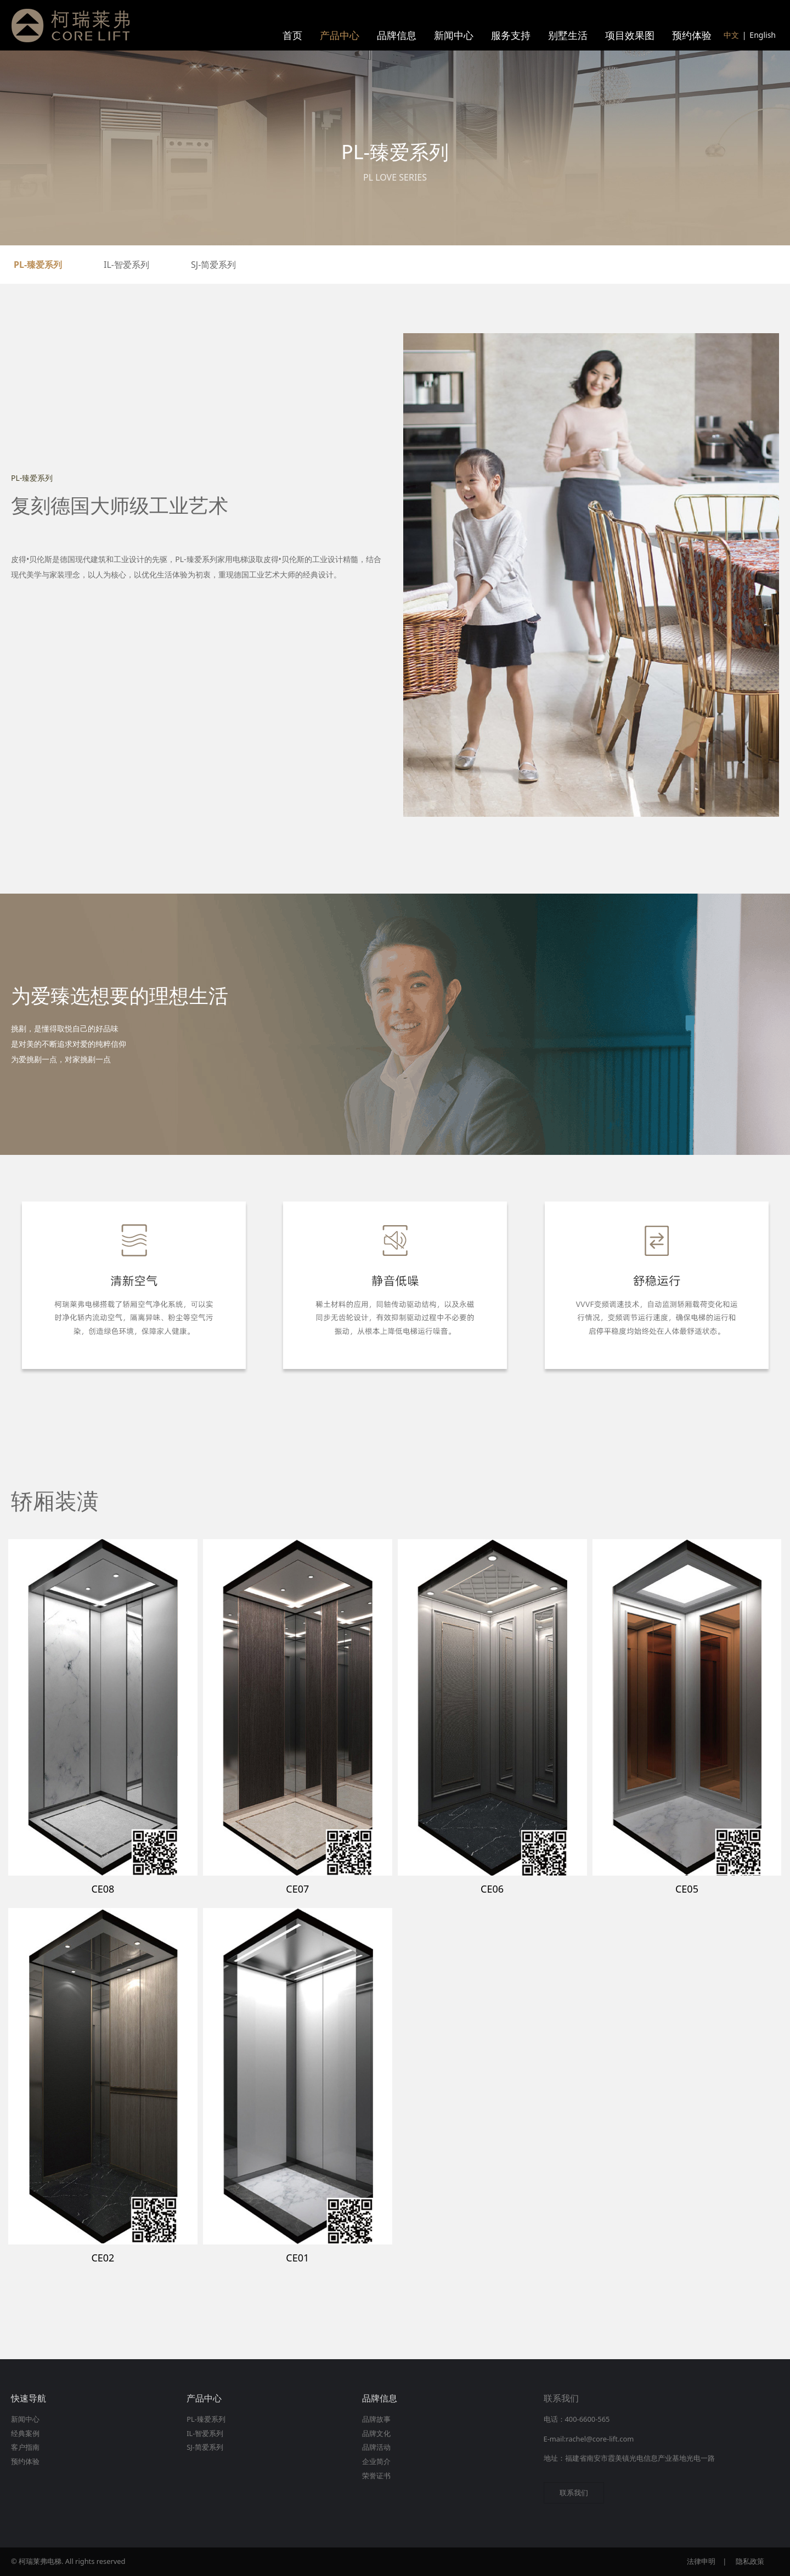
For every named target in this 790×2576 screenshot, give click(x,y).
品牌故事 (376, 2419)
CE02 (102, 2257)
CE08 (102, 1888)
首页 (292, 35)
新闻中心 (453, 35)
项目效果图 (629, 35)
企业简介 (376, 2461)
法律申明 (701, 2561)
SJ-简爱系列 (213, 265)
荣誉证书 (376, 2475)
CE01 (297, 2257)
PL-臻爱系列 (38, 265)
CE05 (686, 1888)
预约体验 (692, 35)
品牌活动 (376, 2447)
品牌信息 (396, 35)
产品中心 (339, 35)
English (762, 35)
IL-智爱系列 (126, 265)
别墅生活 (568, 35)
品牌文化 (376, 2433)
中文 (731, 35)
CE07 (297, 1888)
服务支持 (511, 35)
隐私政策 (750, 2561)
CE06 (492, 1888)
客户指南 (25, 2447)
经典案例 (25, 2433)
